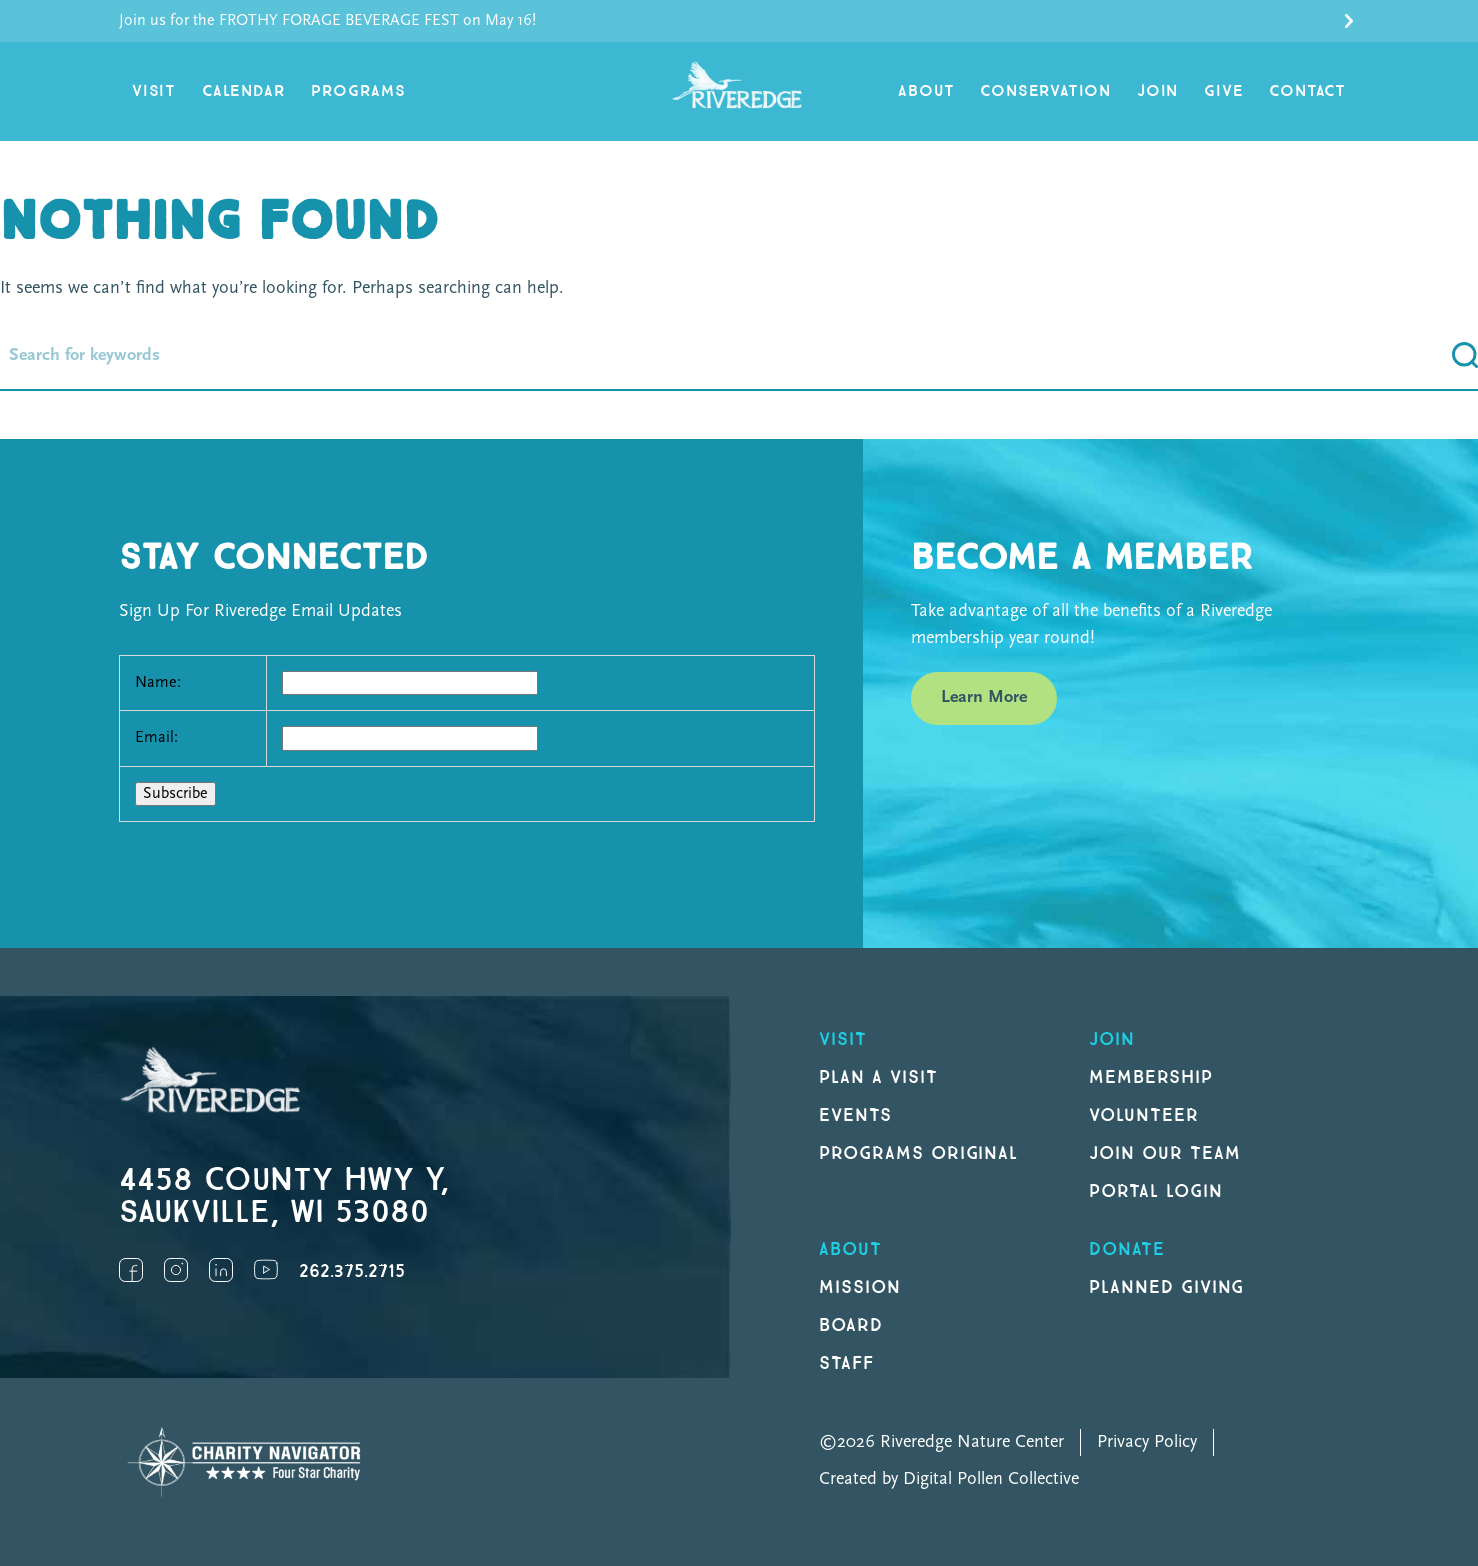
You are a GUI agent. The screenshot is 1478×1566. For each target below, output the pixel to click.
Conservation (1045, 91)
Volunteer (1144, 1115)
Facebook (131, 1270)
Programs (358, 91)
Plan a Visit (878, 1077)
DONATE (1127, 1249)
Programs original (918, 1153)
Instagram (176, 1270)
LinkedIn (221, 1270)
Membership (1151, 1077)
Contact (1307, 91)
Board (851, 1325)
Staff (846, 1363)
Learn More (984, 697)
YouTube (266, 1270)
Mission (860, 1287)
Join (1157, 91)
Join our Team (1164, 1153)
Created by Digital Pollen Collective (949, 1479)
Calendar (243, 91)
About (926, 91)
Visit (154, 91)
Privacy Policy (1147, 1442)
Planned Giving (1166, 1287)
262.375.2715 (352, 1271)
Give (1223, 91)
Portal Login (1156, 1191)
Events (855, 1115)
